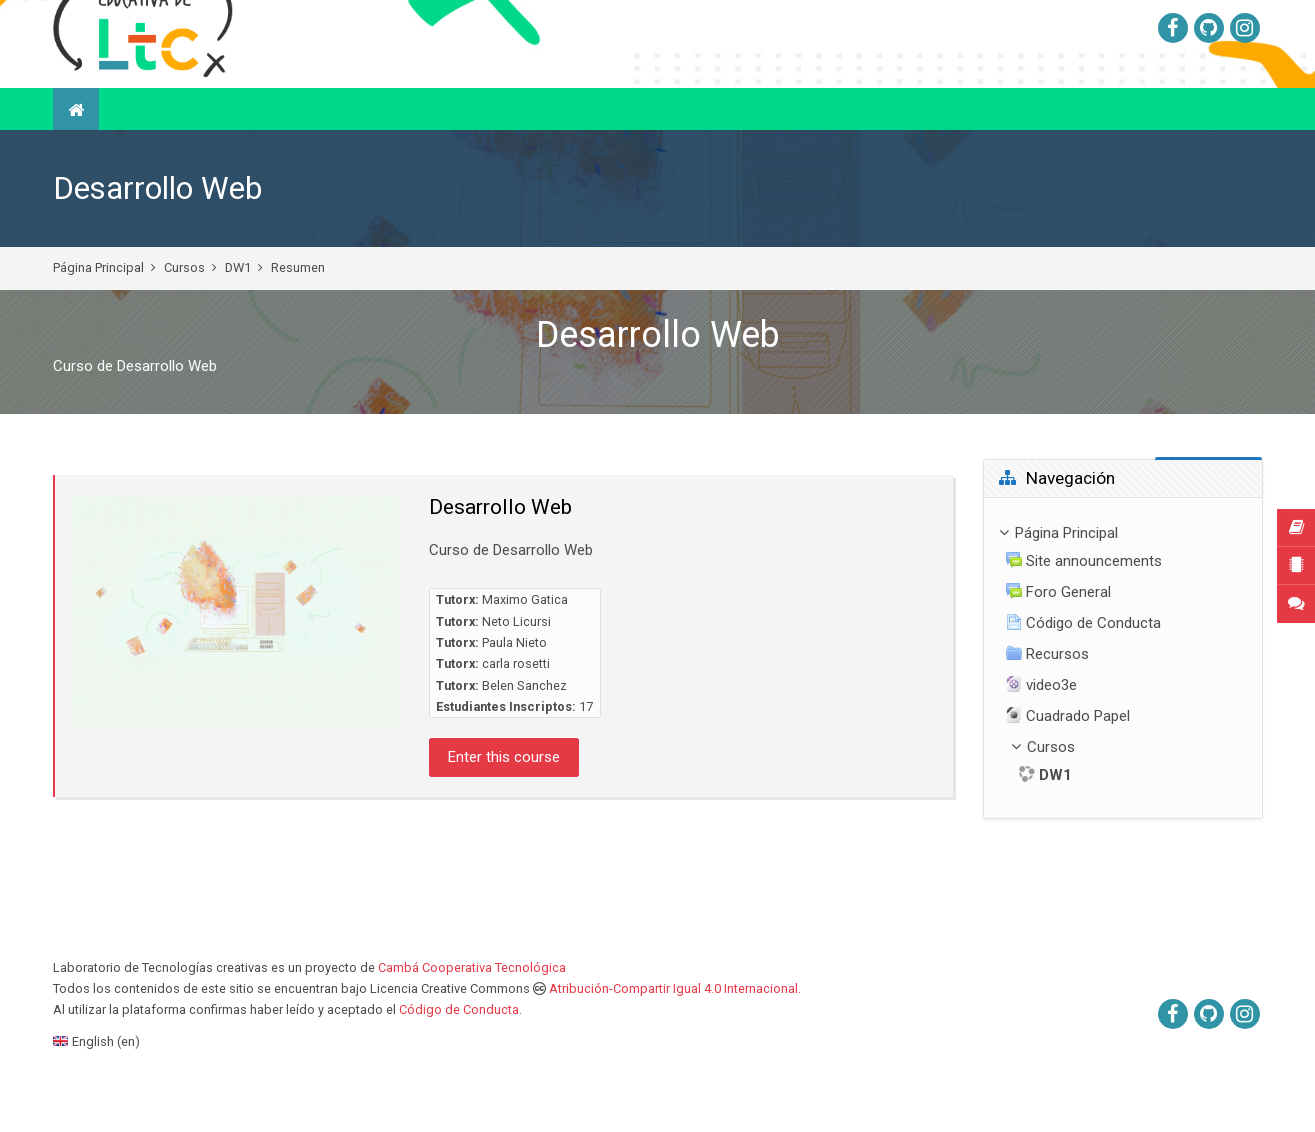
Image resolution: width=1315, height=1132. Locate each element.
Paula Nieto (514, 692)
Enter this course (504, 807)
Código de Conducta (459, 1059)
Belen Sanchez (524, 735)
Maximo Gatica (525, 649)
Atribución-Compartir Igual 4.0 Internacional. (675, 1038)
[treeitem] (1123, 707)
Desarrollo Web (157, 238)
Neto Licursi (516, 671)
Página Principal (98, 317)
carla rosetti (516, 713)
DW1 (238, 317)
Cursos (184, 317)
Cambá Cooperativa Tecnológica (472, 1017)
